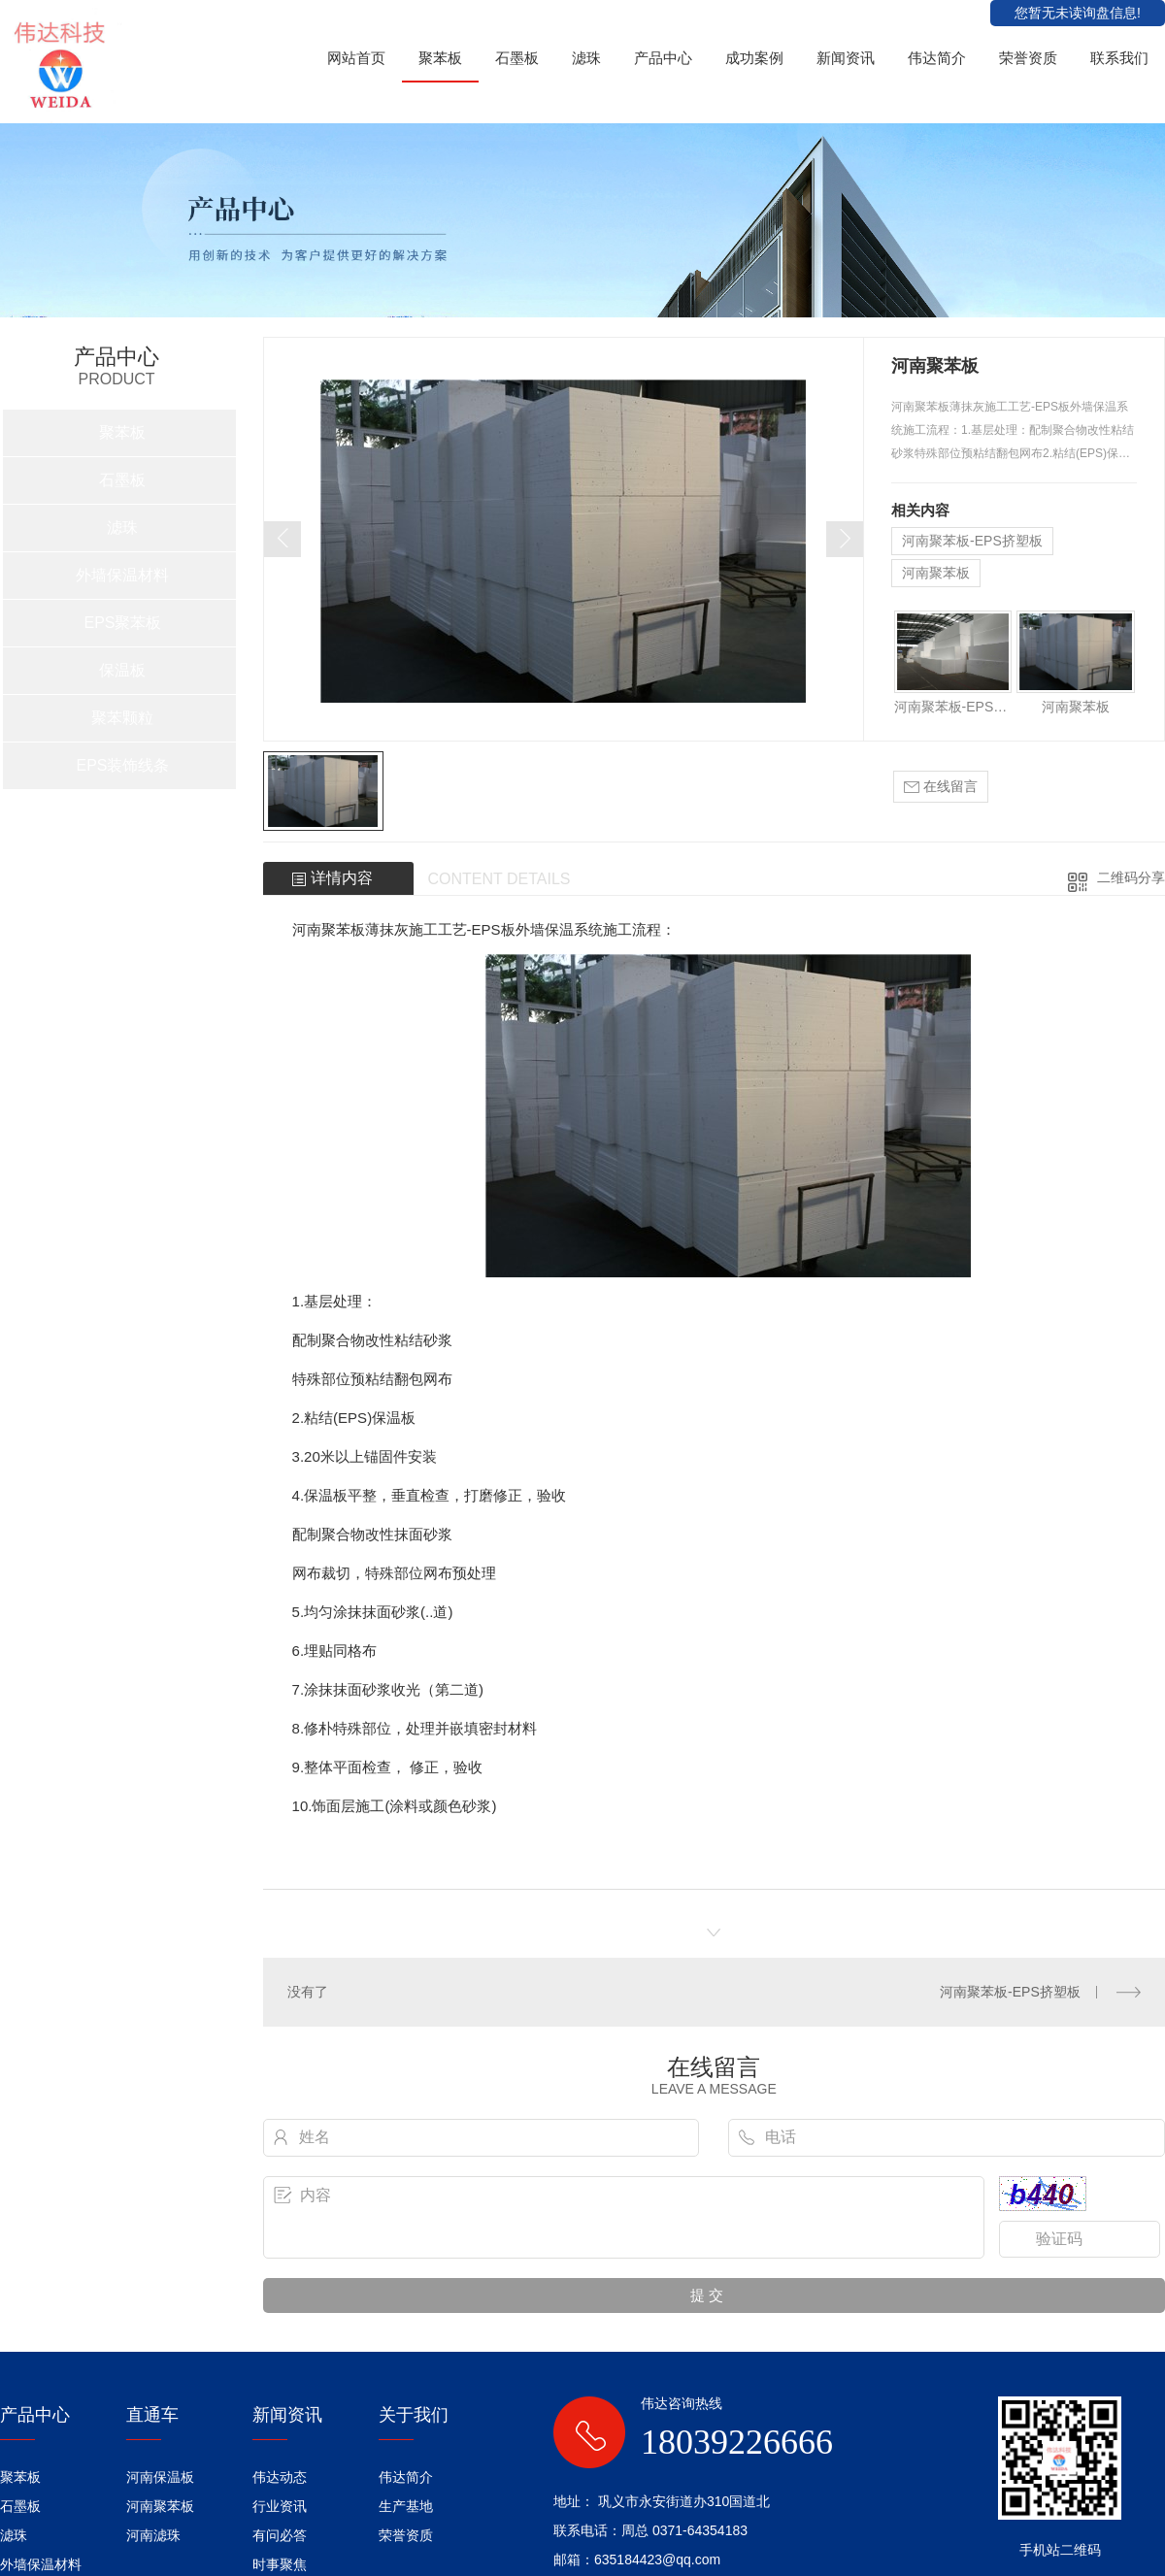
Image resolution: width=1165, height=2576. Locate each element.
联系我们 (1119, 58)
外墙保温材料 (122, 575)
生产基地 (406, 2506)
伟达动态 (279, 2477)
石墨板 (517, 58)
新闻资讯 (845, 58)
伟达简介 (937, 58)
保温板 (122, 670)
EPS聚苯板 (122, 622)
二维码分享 (1131, 877)
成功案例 (754, 58)
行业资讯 (279, 2506)
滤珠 (586, 58)
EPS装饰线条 (122, 765)
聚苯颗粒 (122, 718)
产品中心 (663, 58)
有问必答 (279, 2535)
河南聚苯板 (936, 572)
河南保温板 (160, 2477)
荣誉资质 (1028, 58)
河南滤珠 (153, 2535)
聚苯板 (440, 58)
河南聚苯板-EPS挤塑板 (972, 540)
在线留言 (941, 786)
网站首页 (356, 58)
